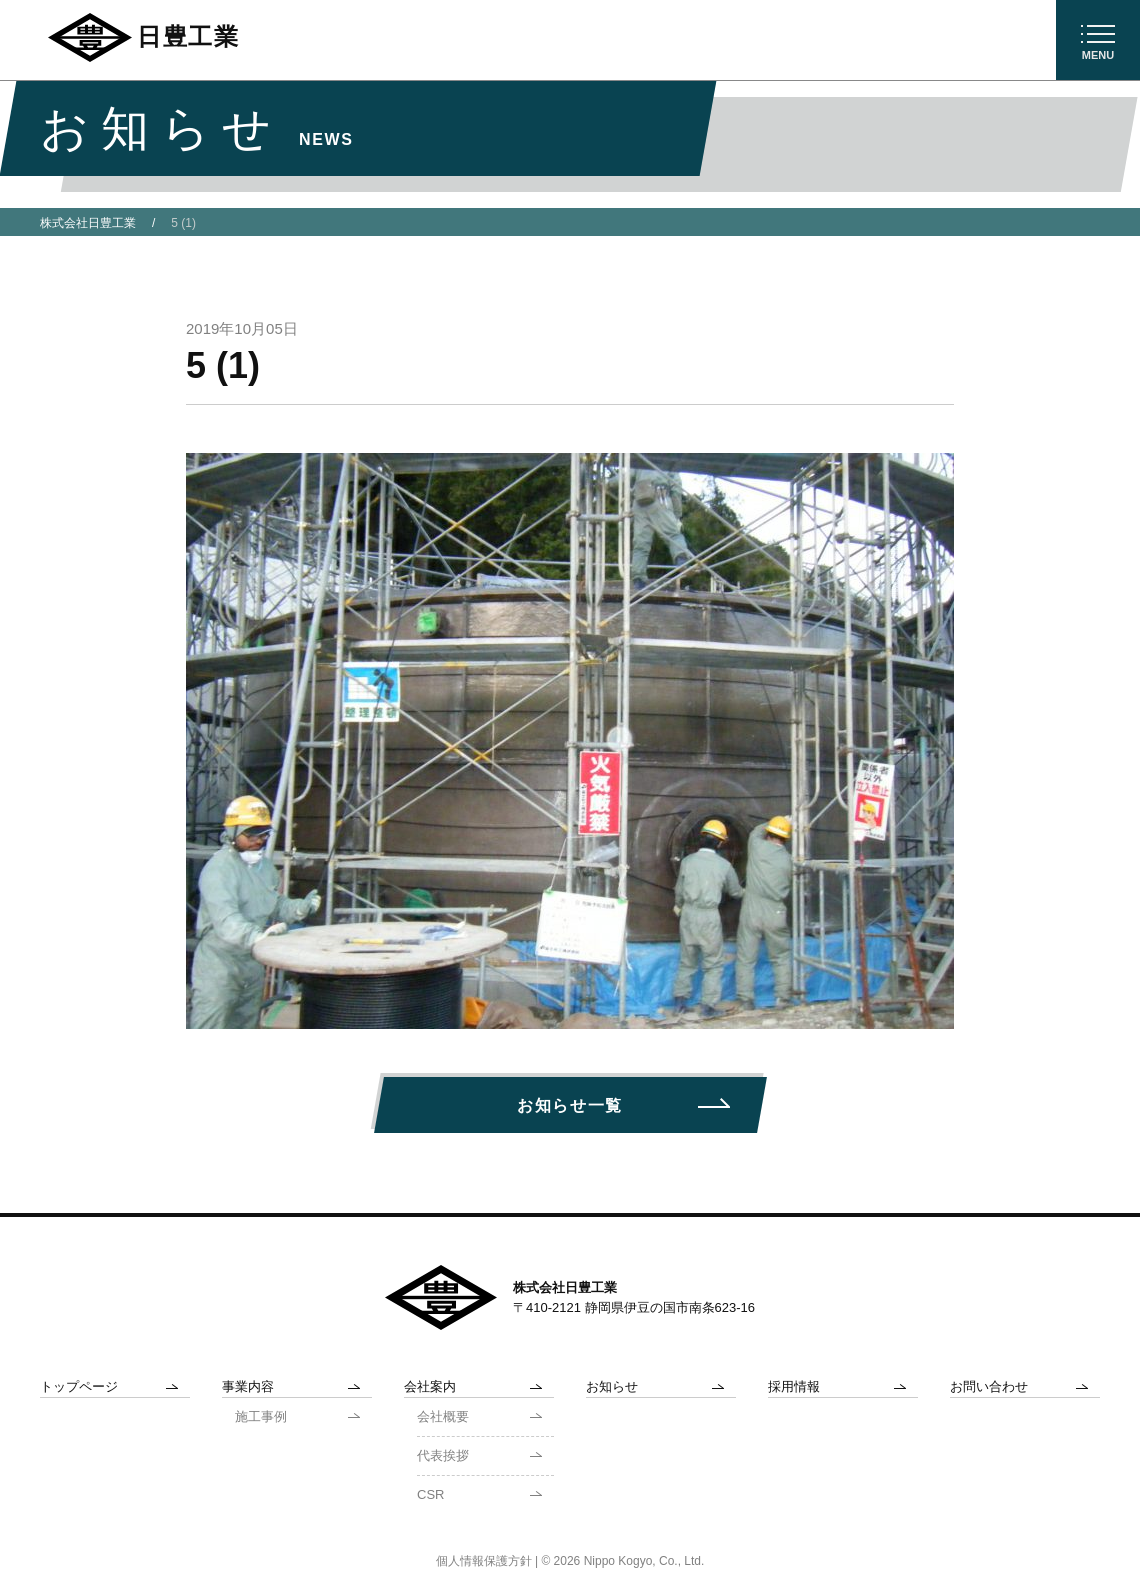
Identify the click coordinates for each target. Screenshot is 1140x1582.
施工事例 (261, 1416)
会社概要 (443, 1416)
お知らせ (612, 1386)
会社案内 (430, 1386)
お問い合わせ (989, 1386)
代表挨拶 (443, 1455)
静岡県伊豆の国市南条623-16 (670, 1307)
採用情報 (794, 1386)
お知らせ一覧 (570, 1105)
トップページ (79, 1386)
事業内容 (248, 1386)
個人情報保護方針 (484, 1561)
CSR (430, 1494)
